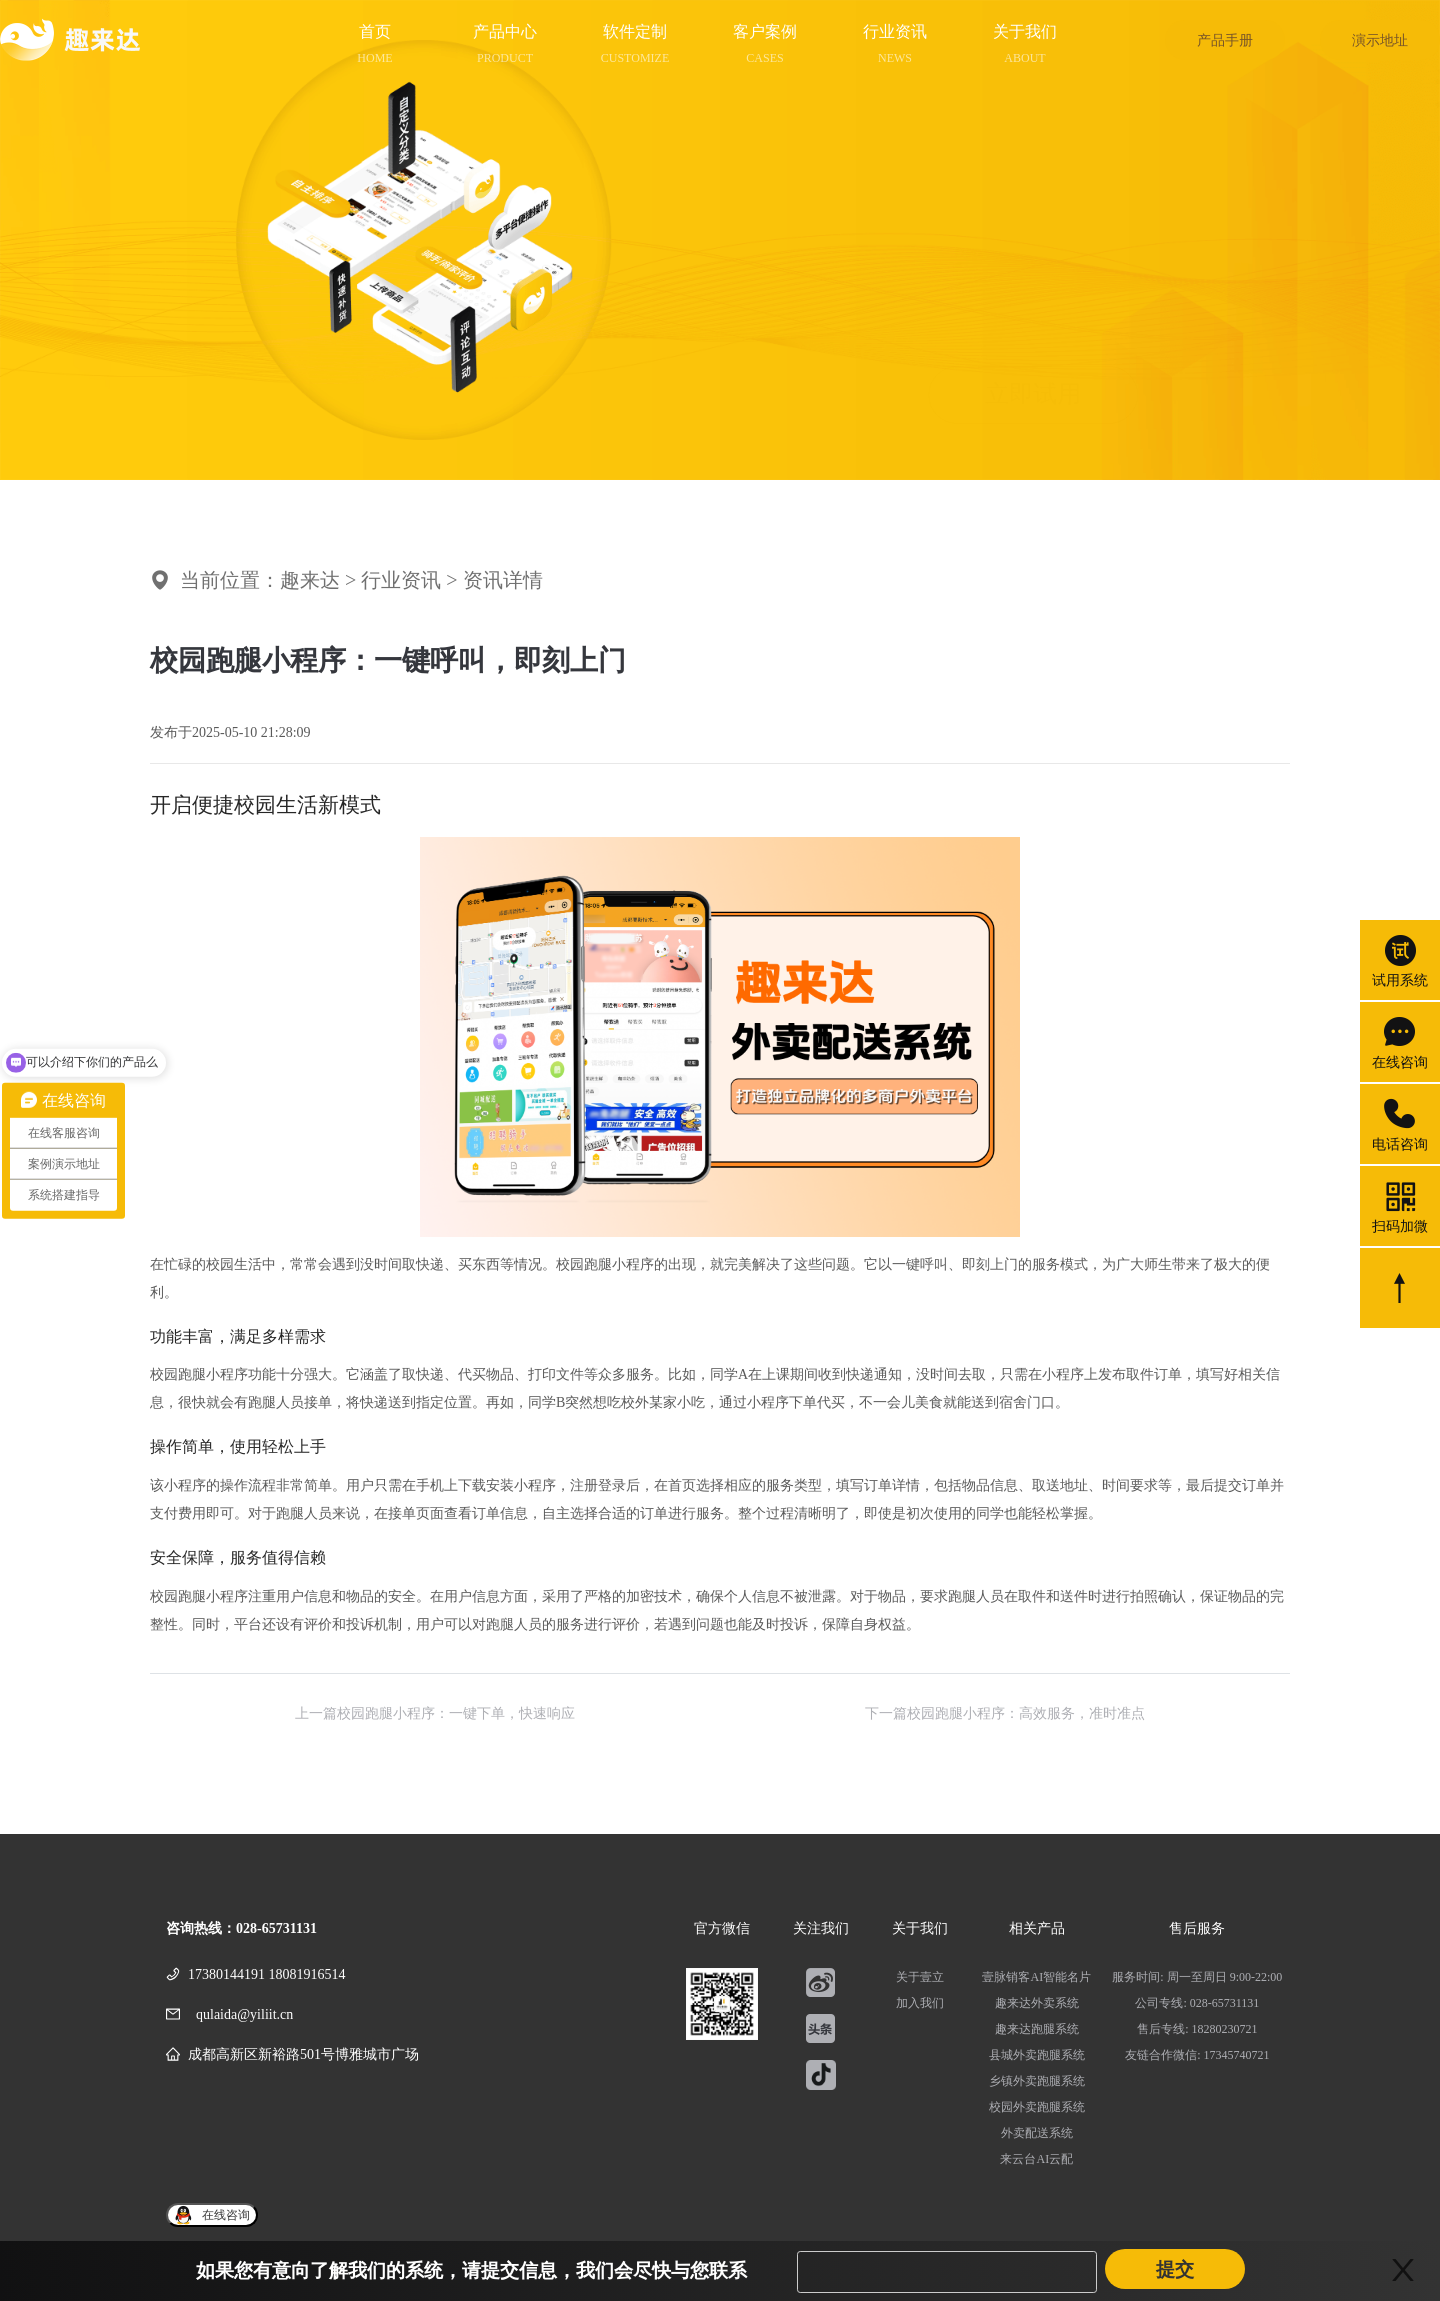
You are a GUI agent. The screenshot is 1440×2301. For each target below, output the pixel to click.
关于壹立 (920, 1977)
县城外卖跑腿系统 (1037, 2055)
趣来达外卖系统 (1037, 2003)
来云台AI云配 (1036, 2159)
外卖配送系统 (1037, 2133)
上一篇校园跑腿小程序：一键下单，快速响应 (435, 1713)
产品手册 (1225, 40)
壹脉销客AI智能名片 (1036, 1977)
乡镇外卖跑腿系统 (1037, 2081)
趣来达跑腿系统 (1037, 2029)
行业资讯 (401, 580)
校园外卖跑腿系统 (1037, 2107)
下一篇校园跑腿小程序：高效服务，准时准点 (1005, 1713)
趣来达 (310, 580)
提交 (1175, 2269)
